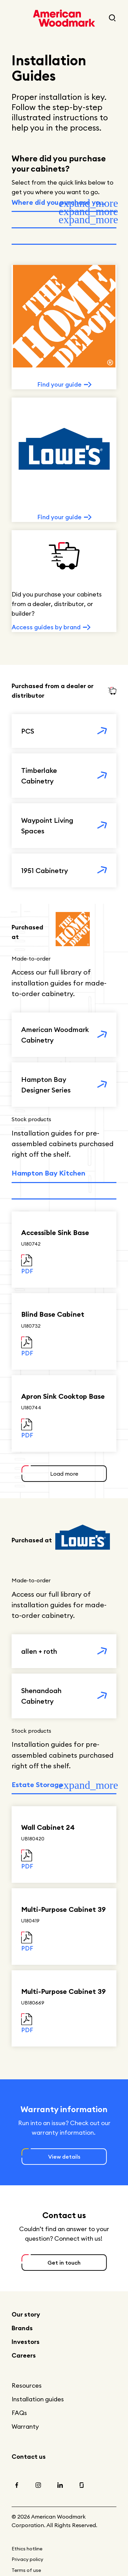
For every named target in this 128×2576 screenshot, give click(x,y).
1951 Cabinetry (44, 870)
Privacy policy (27, 2559)
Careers (24, 2355)
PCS (27, 731)
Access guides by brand (46, 627)
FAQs (19, 2413)
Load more (64, 1473)
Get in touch (64, 2262)
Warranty (25, 2426)
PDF (26, 1271)
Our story (26, 2314)
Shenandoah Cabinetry (41, 1695)
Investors (26, 2342)
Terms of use (26, 2570)
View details (64, 2156)
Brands (22, 2328)
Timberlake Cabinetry (39, 775)
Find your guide (59, 384)
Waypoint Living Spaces (47, 825)
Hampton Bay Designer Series (46, 1084)
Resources (27, 2385)
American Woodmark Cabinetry (55, 1034)
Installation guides (38, 2399)
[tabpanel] (64, 457)
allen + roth (39, 1651)
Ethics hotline (27, 2549)
